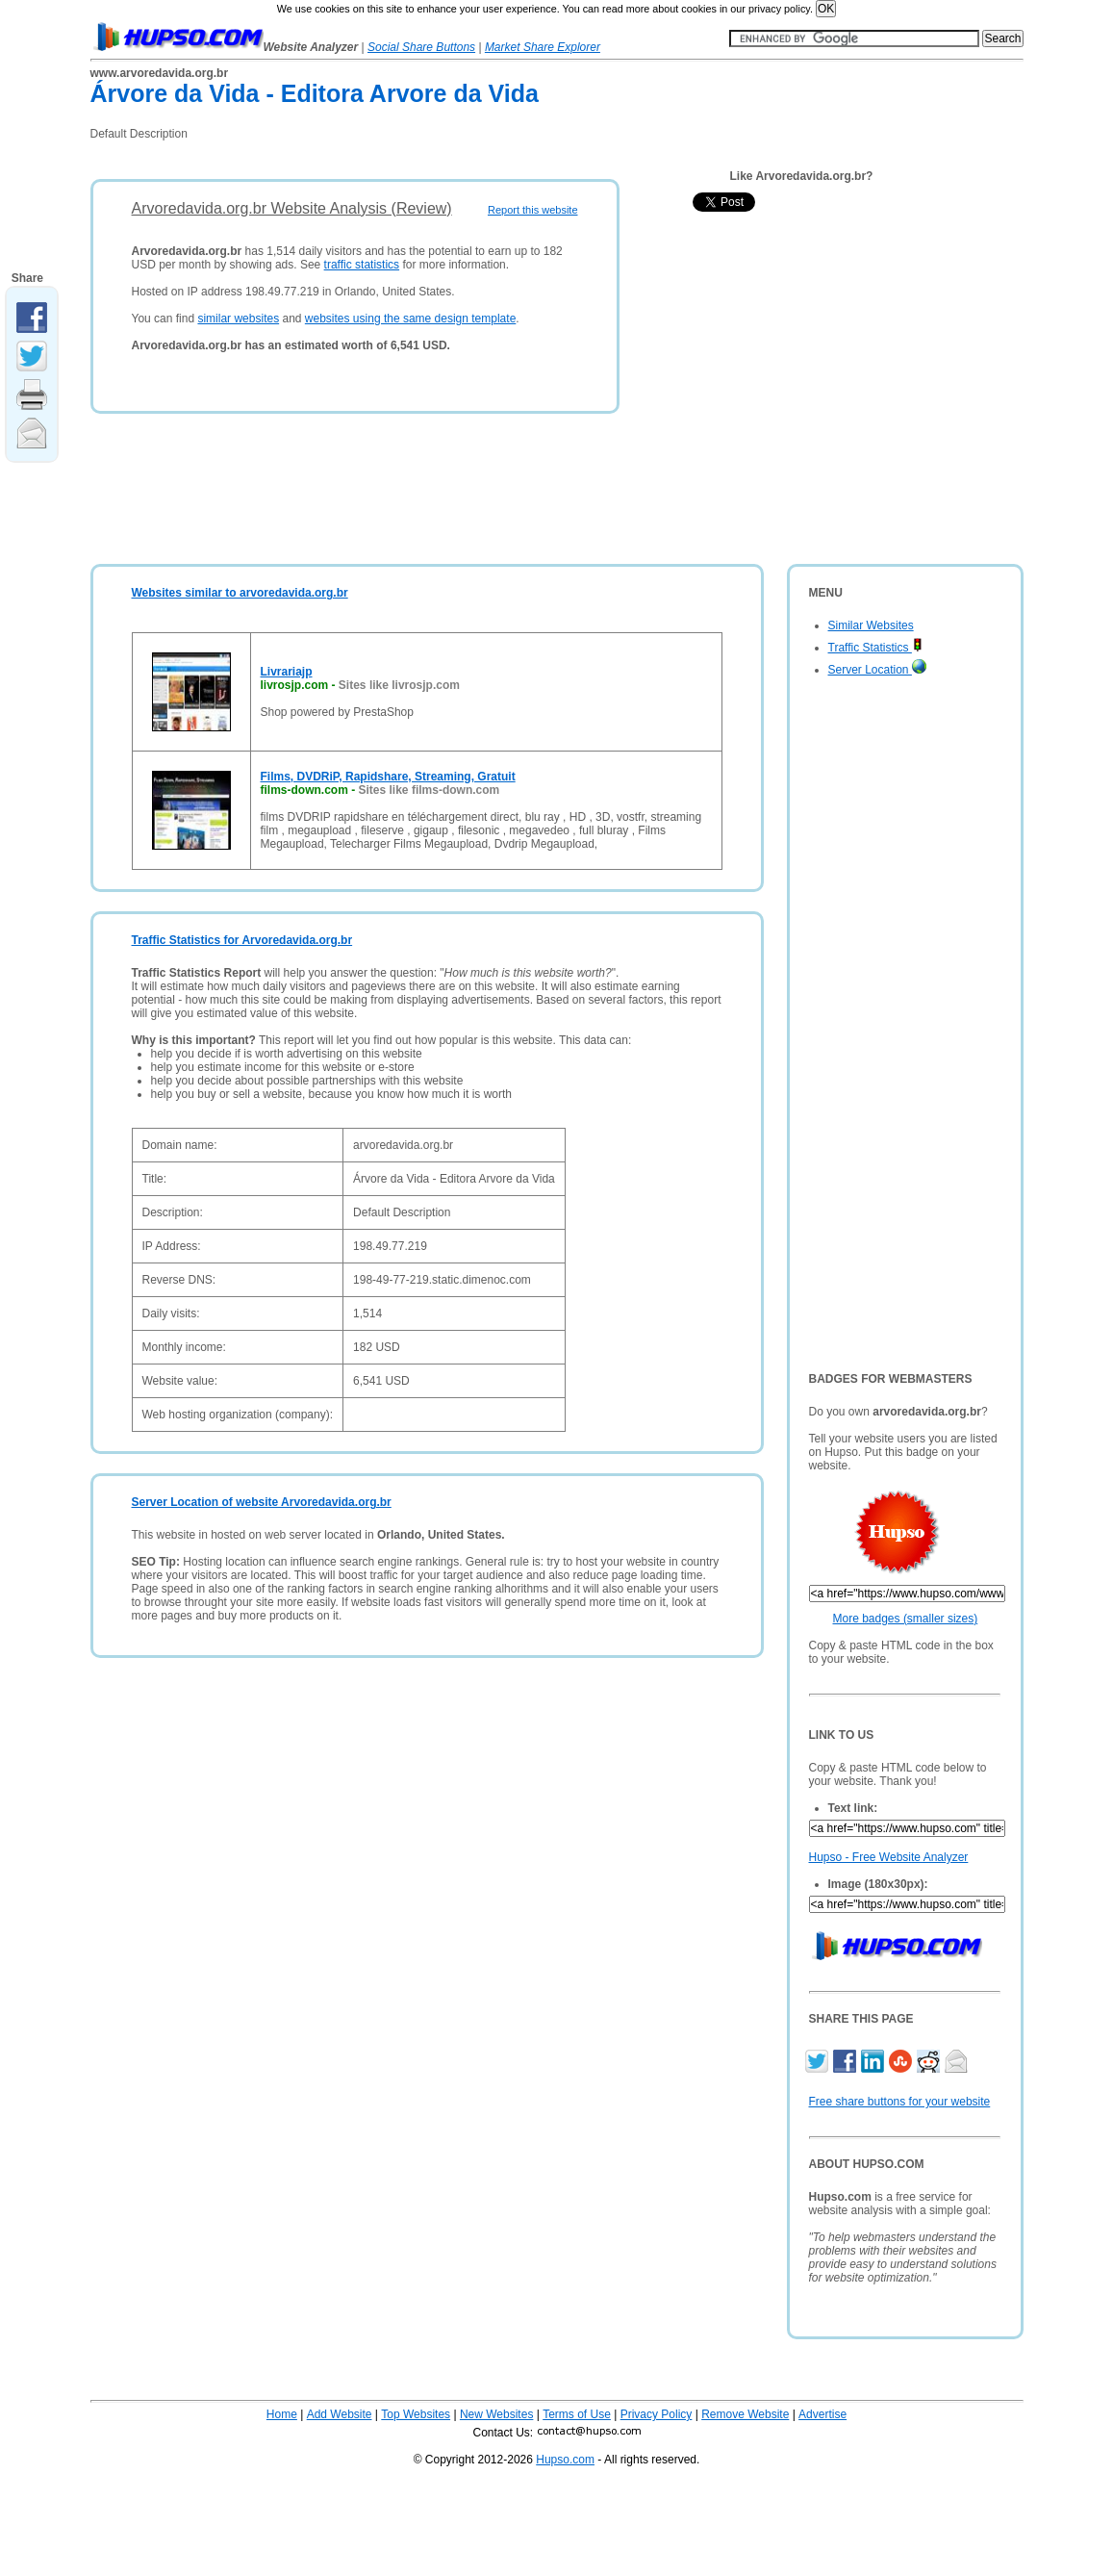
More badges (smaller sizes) (905, 1618)
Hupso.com (565, 2459)
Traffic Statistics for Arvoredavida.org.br (242, 940)
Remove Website (745, 2414)
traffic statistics (361, 264)
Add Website (339, 2414)
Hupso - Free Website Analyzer (889, 1857)
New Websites (496, 2414)
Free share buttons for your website (900, 2101)
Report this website (533, 210)
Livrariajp (287, 671)
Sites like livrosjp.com (399, 685)
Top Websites (415, 2414)
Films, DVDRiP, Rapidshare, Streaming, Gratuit (388, 776)
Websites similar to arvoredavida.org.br (240, 592)
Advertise (822, 2414)
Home (281, 2414)
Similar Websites (871, 625)
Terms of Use (577, 2414)
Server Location (877, 669)
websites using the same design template (410, 318)
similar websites (238, 318)
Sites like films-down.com (429, 790)
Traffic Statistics (875, 647)
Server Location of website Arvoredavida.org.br (262, 1502)
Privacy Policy (656, 2414)
